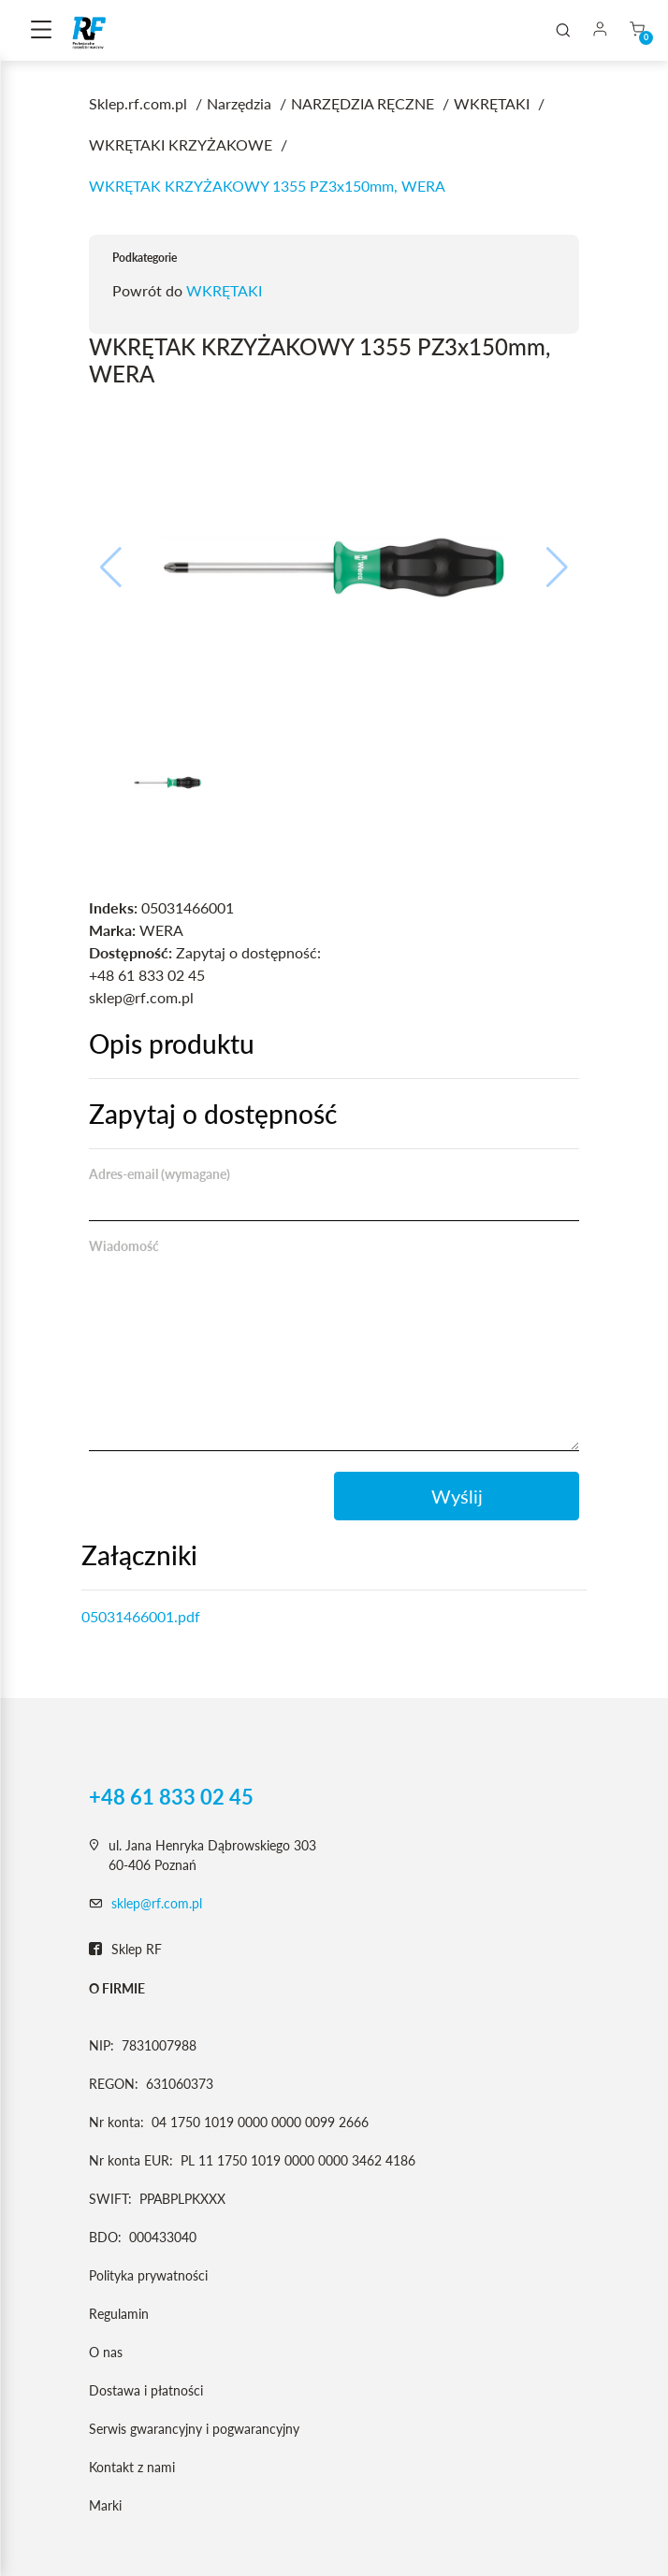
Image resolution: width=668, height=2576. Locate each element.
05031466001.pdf (140, 1616)
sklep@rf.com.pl (156, 1903)
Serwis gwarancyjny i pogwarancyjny (194, 2429)
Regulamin (119, 2314)
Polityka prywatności (148, 2275)
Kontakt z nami (132, 2467)
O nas (106, 2352)
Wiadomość (124, 1246)
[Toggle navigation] (41, 31)
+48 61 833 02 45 (171, 1797)
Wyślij (457, 1496)
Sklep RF (125, 1949)
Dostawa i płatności (146, 2390)
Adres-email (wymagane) (159, 1174)
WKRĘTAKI (224, 290)
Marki (105, 2505)
